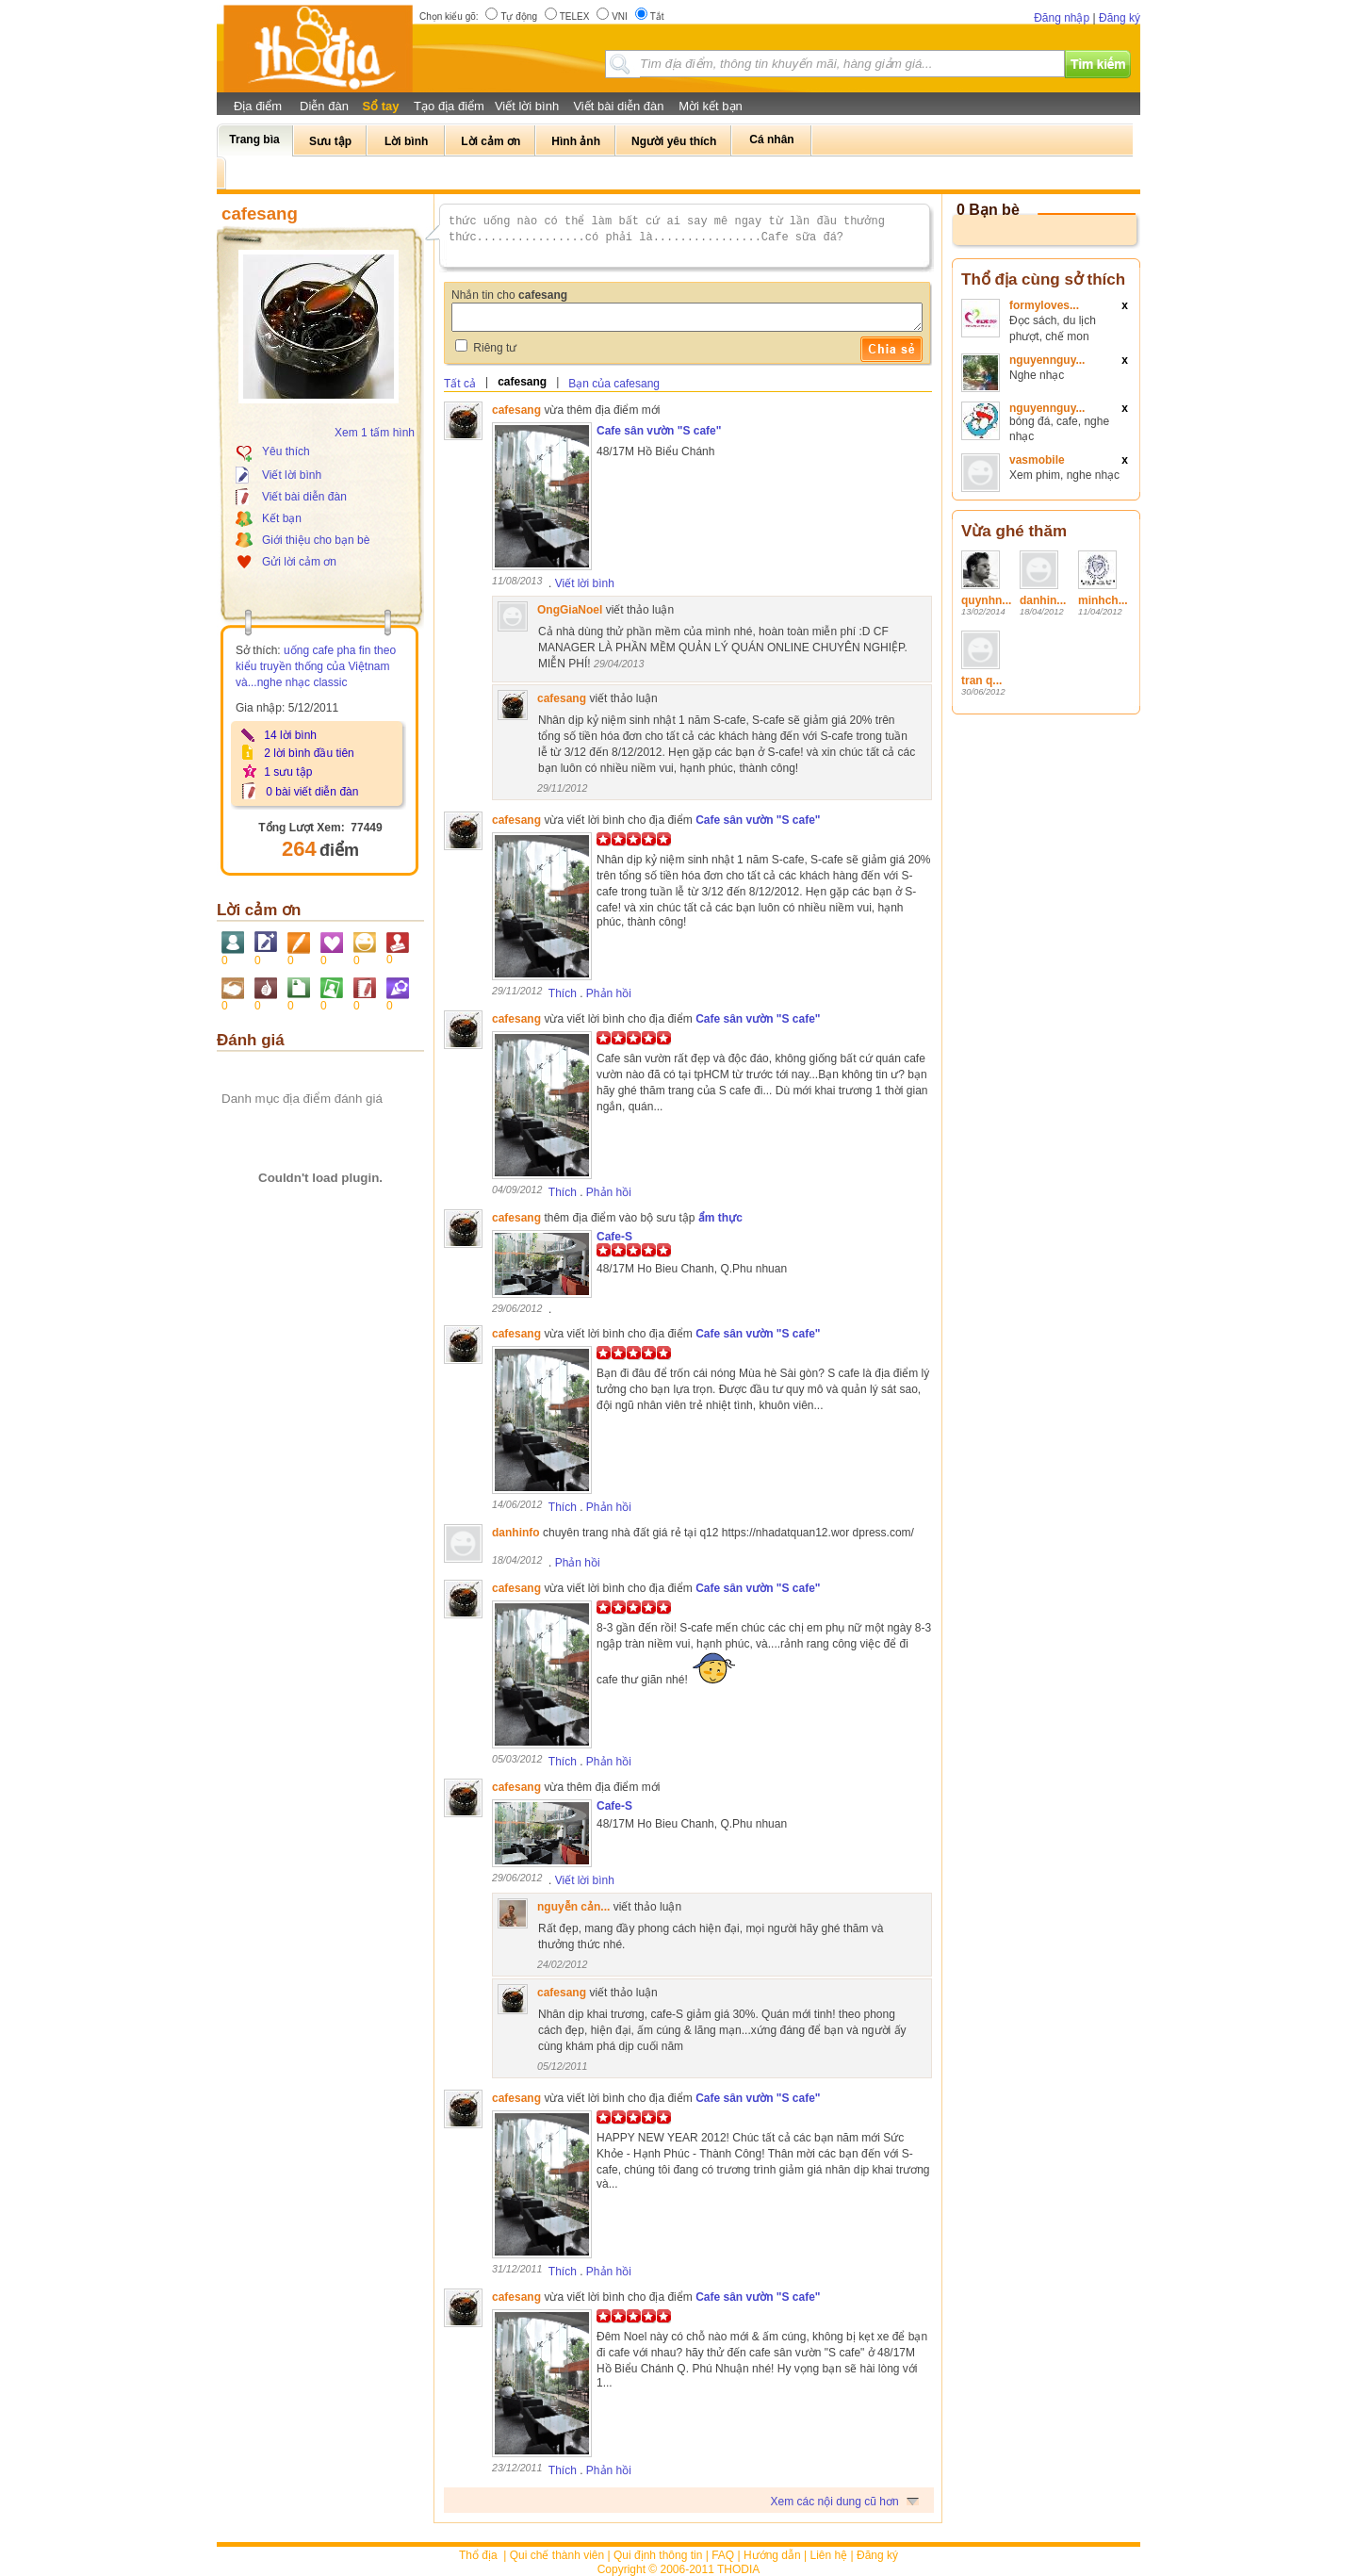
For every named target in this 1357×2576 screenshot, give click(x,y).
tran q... (981, 680)
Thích (562, 993)
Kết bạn (282, 518)
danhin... (1043, 600)
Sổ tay (380, 106)
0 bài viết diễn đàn (312, 791)
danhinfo (516, 1532)
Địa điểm (258, 106)
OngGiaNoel (569, 609)
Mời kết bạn (710, 106)
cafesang (522, 381)
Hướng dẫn (772, 2555)
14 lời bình (290, 735)
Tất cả (460, 383)
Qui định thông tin (657, 2555)
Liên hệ (829, 2555)
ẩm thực (720, 1217)
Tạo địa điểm (449, 106)
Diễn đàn (324, 106)
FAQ (722, 2555)
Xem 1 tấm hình (375, 432)
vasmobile (1037, 460)
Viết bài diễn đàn (618, 106)
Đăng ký (1119, 18)
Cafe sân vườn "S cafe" (659, 430)
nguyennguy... (1047, 360)
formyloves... (1044, 305)
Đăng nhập (1061, 18)
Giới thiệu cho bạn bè (315, 540)
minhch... (1103, 600)
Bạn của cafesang (614, 383)
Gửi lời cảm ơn (299, 561)
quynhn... (986, 600)
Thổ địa (478, 2555)
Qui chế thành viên (557, 2555)
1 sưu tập (288, 772)
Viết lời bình (527, 106)
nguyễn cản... (573, 1906)
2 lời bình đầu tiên (308, 753)
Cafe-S (614, 1236)
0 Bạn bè (988, 210)
